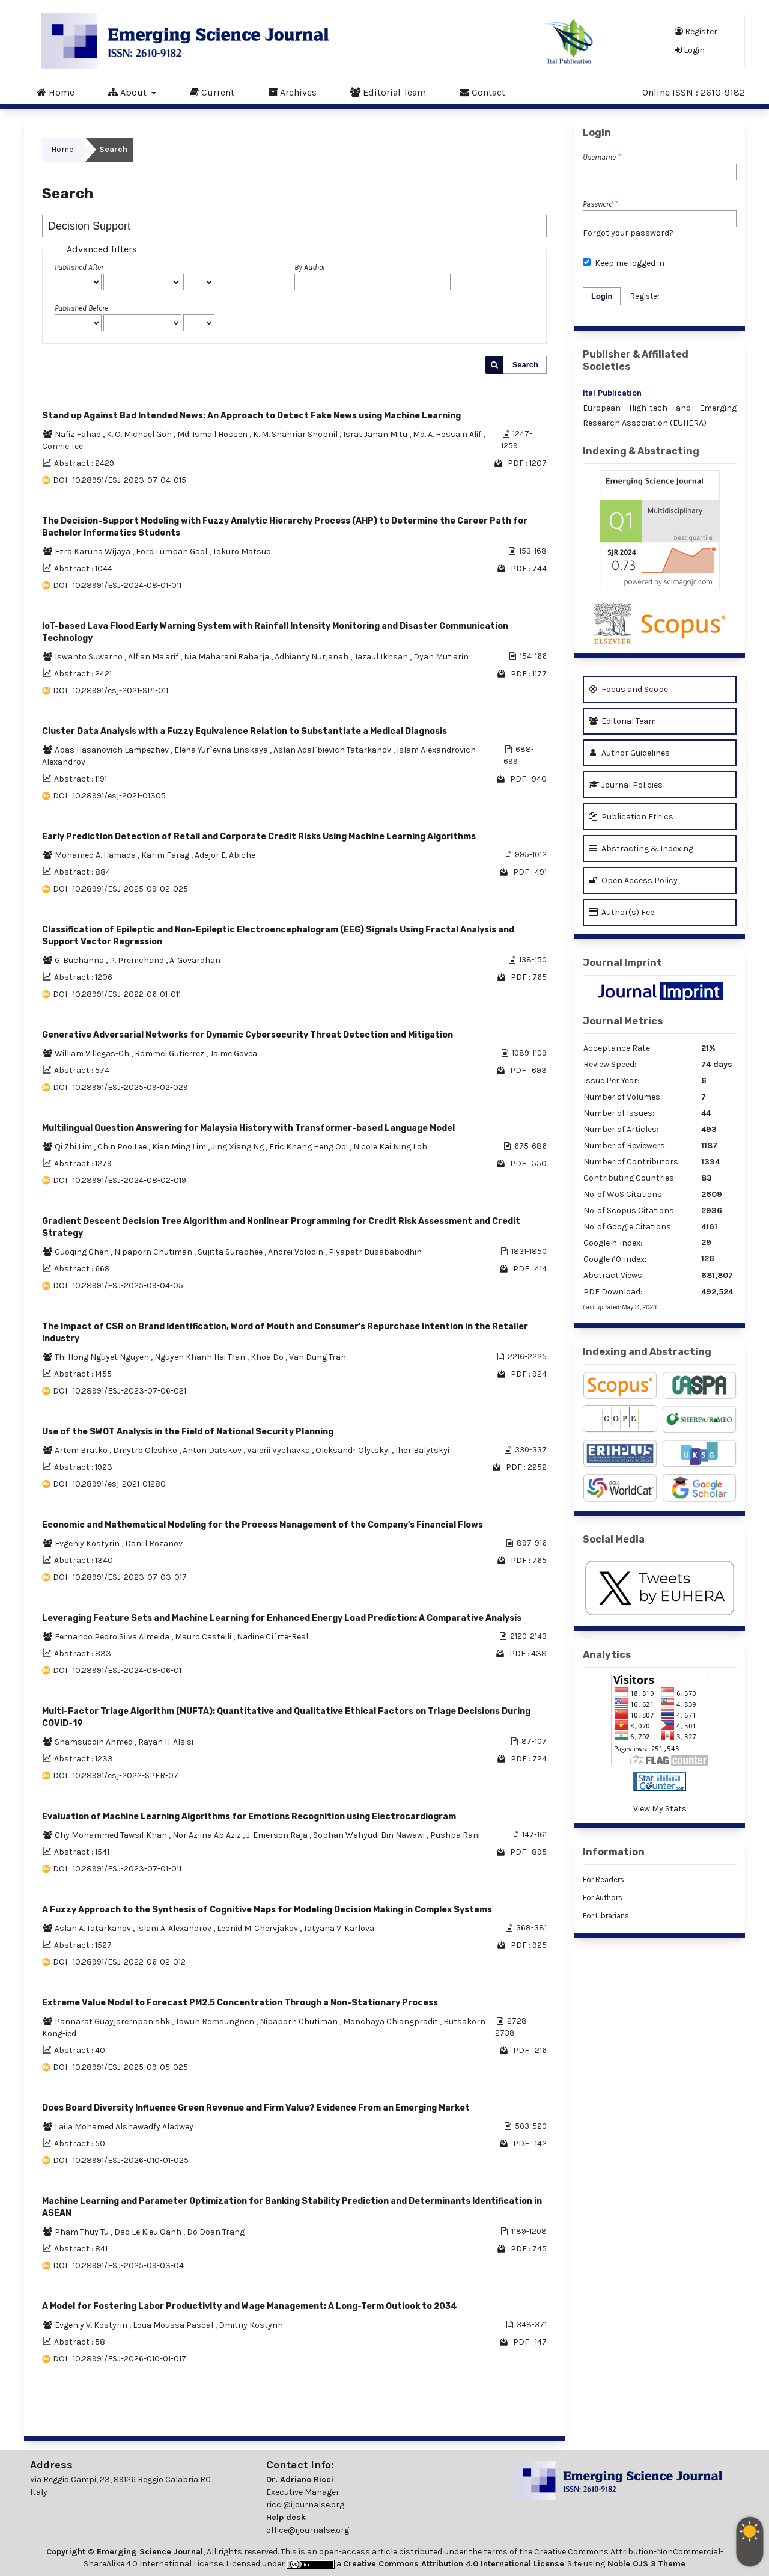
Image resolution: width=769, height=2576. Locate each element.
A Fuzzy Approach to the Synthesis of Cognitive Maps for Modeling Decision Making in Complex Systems (267, 1909)
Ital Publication (612, 393)
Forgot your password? (628, 233)
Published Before (81, 308)
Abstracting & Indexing (641, 848)
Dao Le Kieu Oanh (148, 2232)
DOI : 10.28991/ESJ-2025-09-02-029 (120, 1087)
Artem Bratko (82, 1450)
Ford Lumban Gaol (172, 551)
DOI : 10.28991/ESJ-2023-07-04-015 (119, 480)
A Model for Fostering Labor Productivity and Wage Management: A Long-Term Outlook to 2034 (249, 2306)
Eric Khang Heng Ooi (309, 1147)
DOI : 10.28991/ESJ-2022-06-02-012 (119, 1962)
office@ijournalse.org (307, 2530)
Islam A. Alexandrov (174, 1928)
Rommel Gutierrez (170, 1053)
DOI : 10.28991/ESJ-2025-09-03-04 (118, 2265)
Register (696, 31)
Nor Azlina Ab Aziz (207, 1835)
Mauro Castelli (204, 1637)
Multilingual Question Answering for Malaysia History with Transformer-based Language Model (248, 1128)
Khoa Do (268, 1357)
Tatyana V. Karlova (338, 1928)
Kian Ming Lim (180, 1147)
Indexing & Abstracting (641, 451)
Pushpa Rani (455, 1835)
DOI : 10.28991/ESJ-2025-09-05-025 (120, 2067)
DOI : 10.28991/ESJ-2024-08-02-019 (119, 1180)
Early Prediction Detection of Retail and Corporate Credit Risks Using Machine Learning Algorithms (259, 836)
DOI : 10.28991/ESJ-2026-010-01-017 (119, 2359)
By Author (309, 267)
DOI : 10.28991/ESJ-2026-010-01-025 (121, 2160)
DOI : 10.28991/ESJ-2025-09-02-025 (120, 889)
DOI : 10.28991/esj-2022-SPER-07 (115, 1775)
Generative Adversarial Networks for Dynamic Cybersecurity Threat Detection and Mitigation (247, 1035)
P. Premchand (137, 960)
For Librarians (606, 1915)
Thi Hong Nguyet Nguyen (103, 1357)
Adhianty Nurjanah (312, 657)
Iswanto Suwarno (89, 657)
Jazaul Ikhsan (382, 657)
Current (212, 92)
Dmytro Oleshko (146, 1450)
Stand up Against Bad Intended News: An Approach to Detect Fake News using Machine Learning (251, 416)
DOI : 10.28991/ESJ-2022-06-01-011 (117, 994)
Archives (292, 92)
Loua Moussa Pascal (174, 2325)
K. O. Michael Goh (140, 434)
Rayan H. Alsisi (165, 1742)
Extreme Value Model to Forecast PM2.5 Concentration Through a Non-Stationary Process (240, 2003)
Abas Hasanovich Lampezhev (113, 750)
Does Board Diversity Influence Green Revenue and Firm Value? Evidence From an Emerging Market (256, 2108)
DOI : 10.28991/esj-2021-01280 (109, 1484)
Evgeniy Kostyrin (88, 1543)
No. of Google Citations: (628, 1227)
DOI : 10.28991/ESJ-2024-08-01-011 (117, 585)
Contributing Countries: (629, 1178)
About (128, 92)
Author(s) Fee (621, 912)
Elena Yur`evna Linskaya (222, 750)
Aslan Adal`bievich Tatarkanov (333, 750)
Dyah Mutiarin (441, 657)
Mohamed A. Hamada (96, 855)
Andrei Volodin (296, 1252)
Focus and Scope (628, 689)
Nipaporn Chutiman (154, 1252)
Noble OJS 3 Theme (645, 2564)
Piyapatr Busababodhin (375, 1252)
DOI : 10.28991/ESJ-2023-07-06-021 (119, 1391)
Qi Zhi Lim (74, 1147)
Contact (482, 92)
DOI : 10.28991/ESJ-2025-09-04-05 (118, 1285)
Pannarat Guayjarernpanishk (113, 2021)
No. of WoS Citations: (623, 1194)
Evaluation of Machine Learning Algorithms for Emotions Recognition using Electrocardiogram (249, 1816)
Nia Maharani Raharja (227, 657)
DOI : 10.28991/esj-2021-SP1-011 (110, 690)
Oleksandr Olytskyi (353, 1450)
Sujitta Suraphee (231, 1252)
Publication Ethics (631, 816)
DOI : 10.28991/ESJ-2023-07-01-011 (117, 1869)
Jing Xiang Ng (238, 1147)
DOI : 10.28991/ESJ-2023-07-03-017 (120, 1577)
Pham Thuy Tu (83, 2232)
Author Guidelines (629, 752)
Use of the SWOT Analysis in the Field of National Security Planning (187, 1432)
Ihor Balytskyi (422, 1450)
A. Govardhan (194, 960)
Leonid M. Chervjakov (258, 1928)
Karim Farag (166, 855)
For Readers (603, 1879)
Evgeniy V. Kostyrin (92, 2325)
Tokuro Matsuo (242, 551)
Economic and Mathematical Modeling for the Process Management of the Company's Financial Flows (262, 1525)
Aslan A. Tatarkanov (94, 1928)
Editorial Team (388, 92)
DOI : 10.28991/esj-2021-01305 (109, 796)
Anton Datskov (213, 1450)
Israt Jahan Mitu (376, 434)
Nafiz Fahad (79, 434)
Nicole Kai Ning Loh (390, 1147)
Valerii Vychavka (279, 1450)
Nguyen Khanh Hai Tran (200, 1357)
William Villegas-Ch (93, 1053)
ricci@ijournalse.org (305, 2505)
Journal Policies (626, 784)
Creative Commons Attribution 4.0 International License (453, 2564)
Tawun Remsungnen (215, 2021)
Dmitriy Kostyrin (251, 2325)
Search (525, 364)
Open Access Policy (633, 880)
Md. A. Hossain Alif (448, 434)
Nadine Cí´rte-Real (272, 1637)
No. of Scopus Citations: (629, 1210)
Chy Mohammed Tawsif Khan (112, 1835)
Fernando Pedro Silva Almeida (113, 1637)
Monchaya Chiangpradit (391, 2021)
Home (55, 92)
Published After (79, 267)
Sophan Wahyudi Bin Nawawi (370, 1835)
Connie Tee (62, 446)
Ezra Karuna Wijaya (93, 551)
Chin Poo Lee (122, 1147)
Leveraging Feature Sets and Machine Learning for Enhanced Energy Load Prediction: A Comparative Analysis (281, 1618)
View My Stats (660, 1809)
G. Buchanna (80, 960)
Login (690, 50)
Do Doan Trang (216, 2232)
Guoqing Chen (83, 1252)
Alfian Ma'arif (154, 657)
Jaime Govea (233, 1053)
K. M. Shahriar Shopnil (296, 434)
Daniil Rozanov (154, 1543)
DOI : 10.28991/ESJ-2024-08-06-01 (117, 1670)
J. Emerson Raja (277, 1835)
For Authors (602, 1897)
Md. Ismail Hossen (213, 434)
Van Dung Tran (317, 1357)
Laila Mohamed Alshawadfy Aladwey (124, 2127)
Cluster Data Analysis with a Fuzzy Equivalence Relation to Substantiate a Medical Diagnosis (244, 731)
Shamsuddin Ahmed (95, 1742)
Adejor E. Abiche (225, 855)
